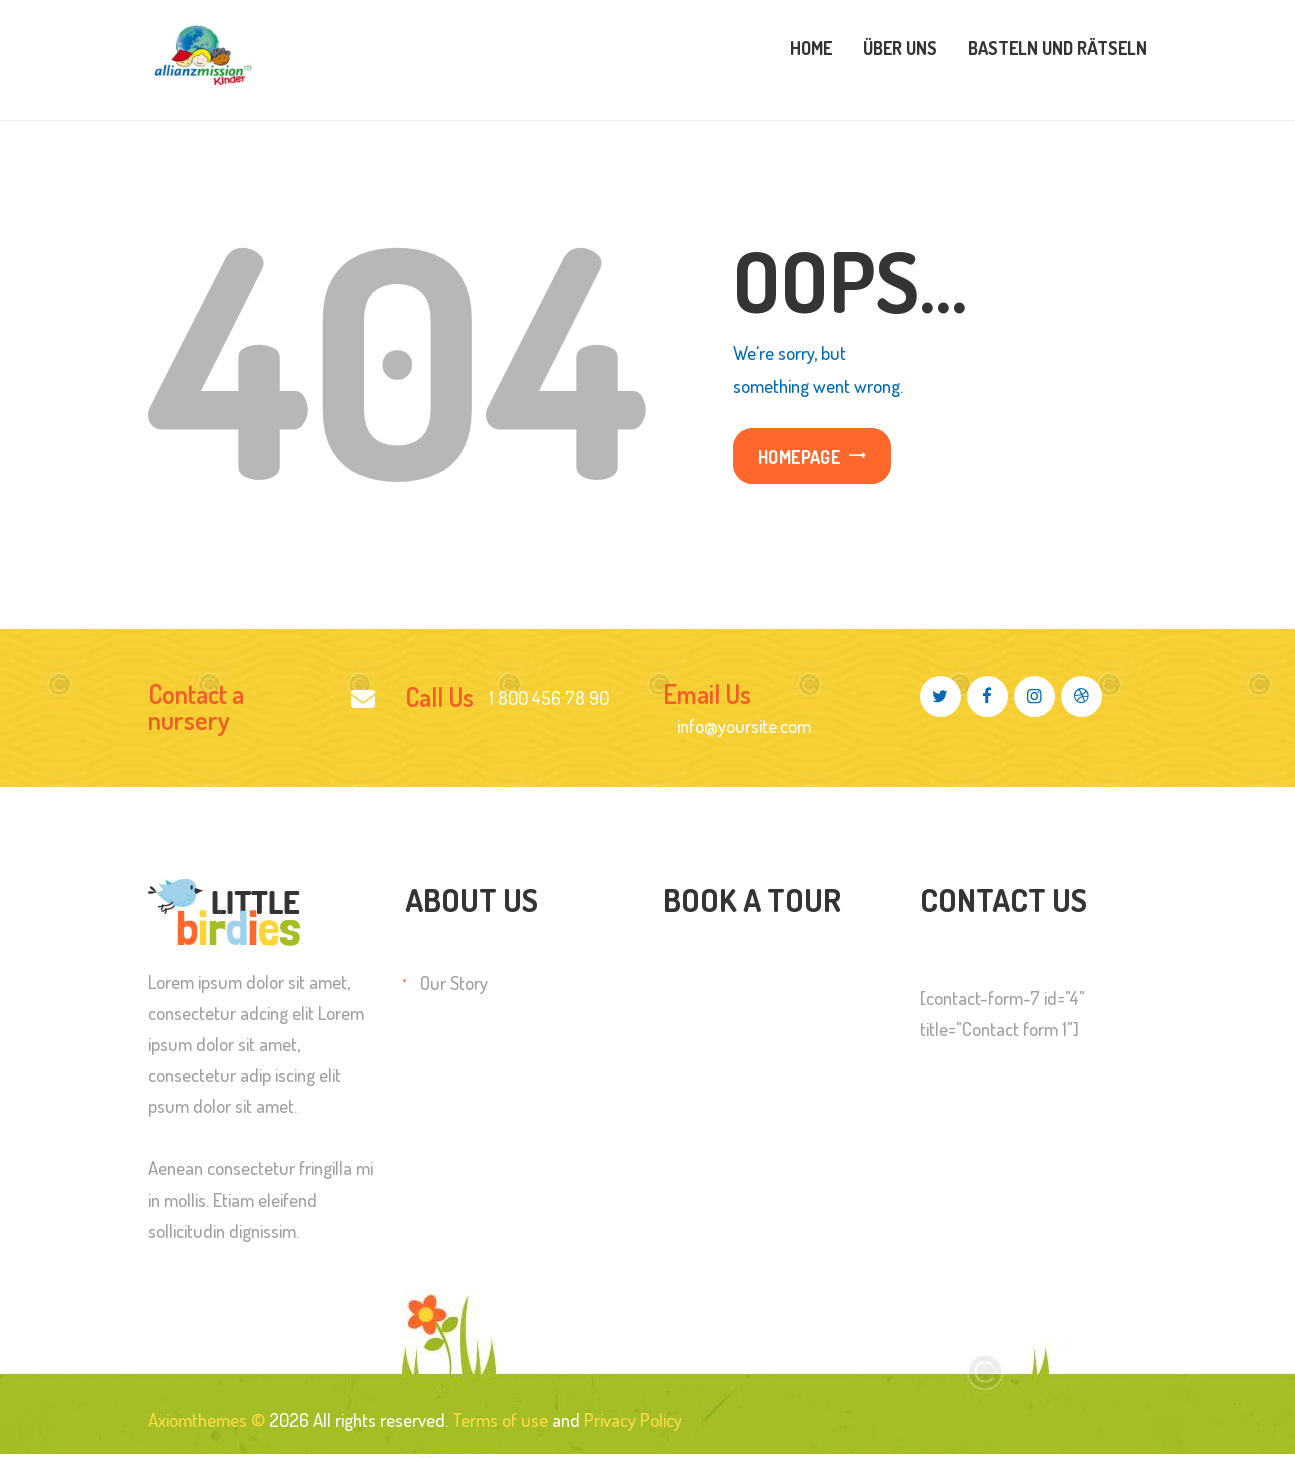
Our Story (454, 982)
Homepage (799, 456)
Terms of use (500, 1419)
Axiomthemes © (206, 1419)
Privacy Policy (633, 1419)
